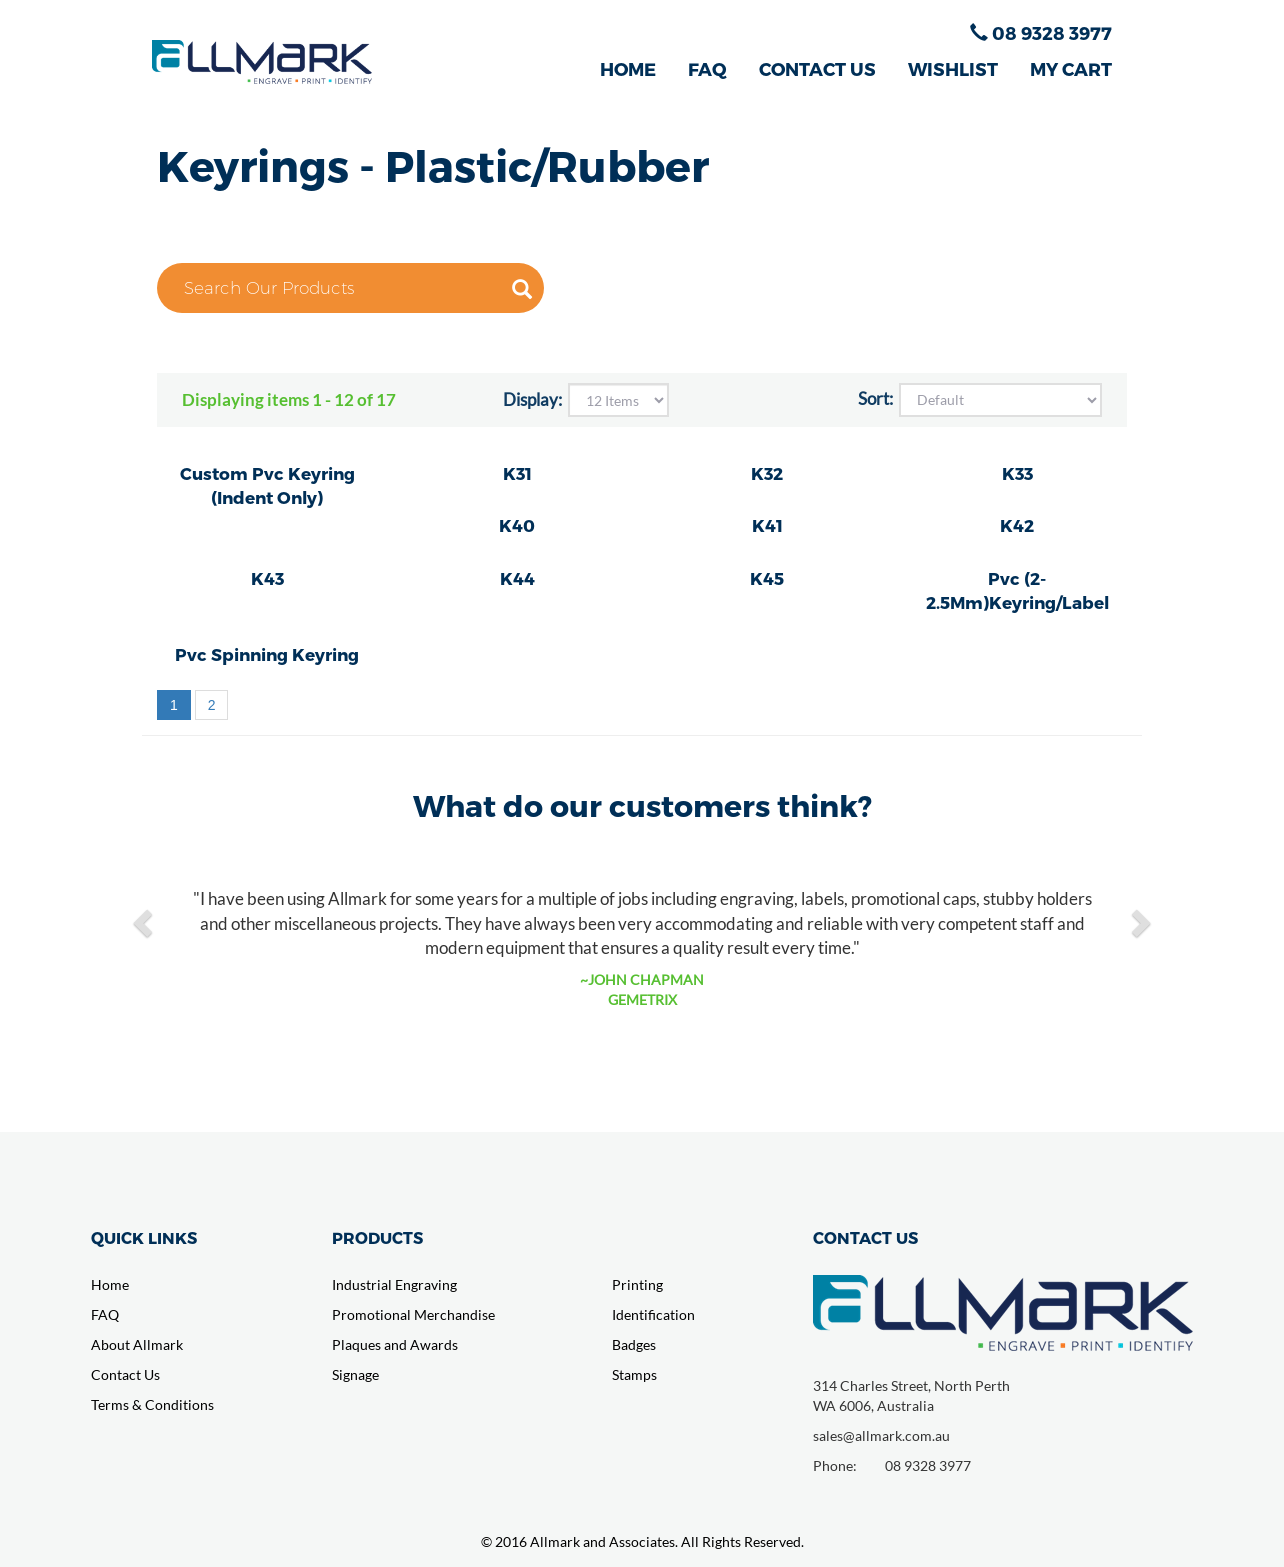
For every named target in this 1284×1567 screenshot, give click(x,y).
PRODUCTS (377, 1237)
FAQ (707, 68)
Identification (653, 1314)
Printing (637, 1284)
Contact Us (125, 1374)
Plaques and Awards (395, 1344)
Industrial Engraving (394, 1284)
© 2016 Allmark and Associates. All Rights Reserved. (642, 1541)
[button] (145, 922)
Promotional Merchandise (413, 1314)
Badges (634, 1344)
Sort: (875, 398)
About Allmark (137, 1344)
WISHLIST (953, 68)
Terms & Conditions (152, 1404)
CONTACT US (817, 68)
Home (110, 1284)
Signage (355, 1374)
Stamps (634, 1374)
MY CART (1071, 68)
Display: (532, 398)
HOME (628, 68)
